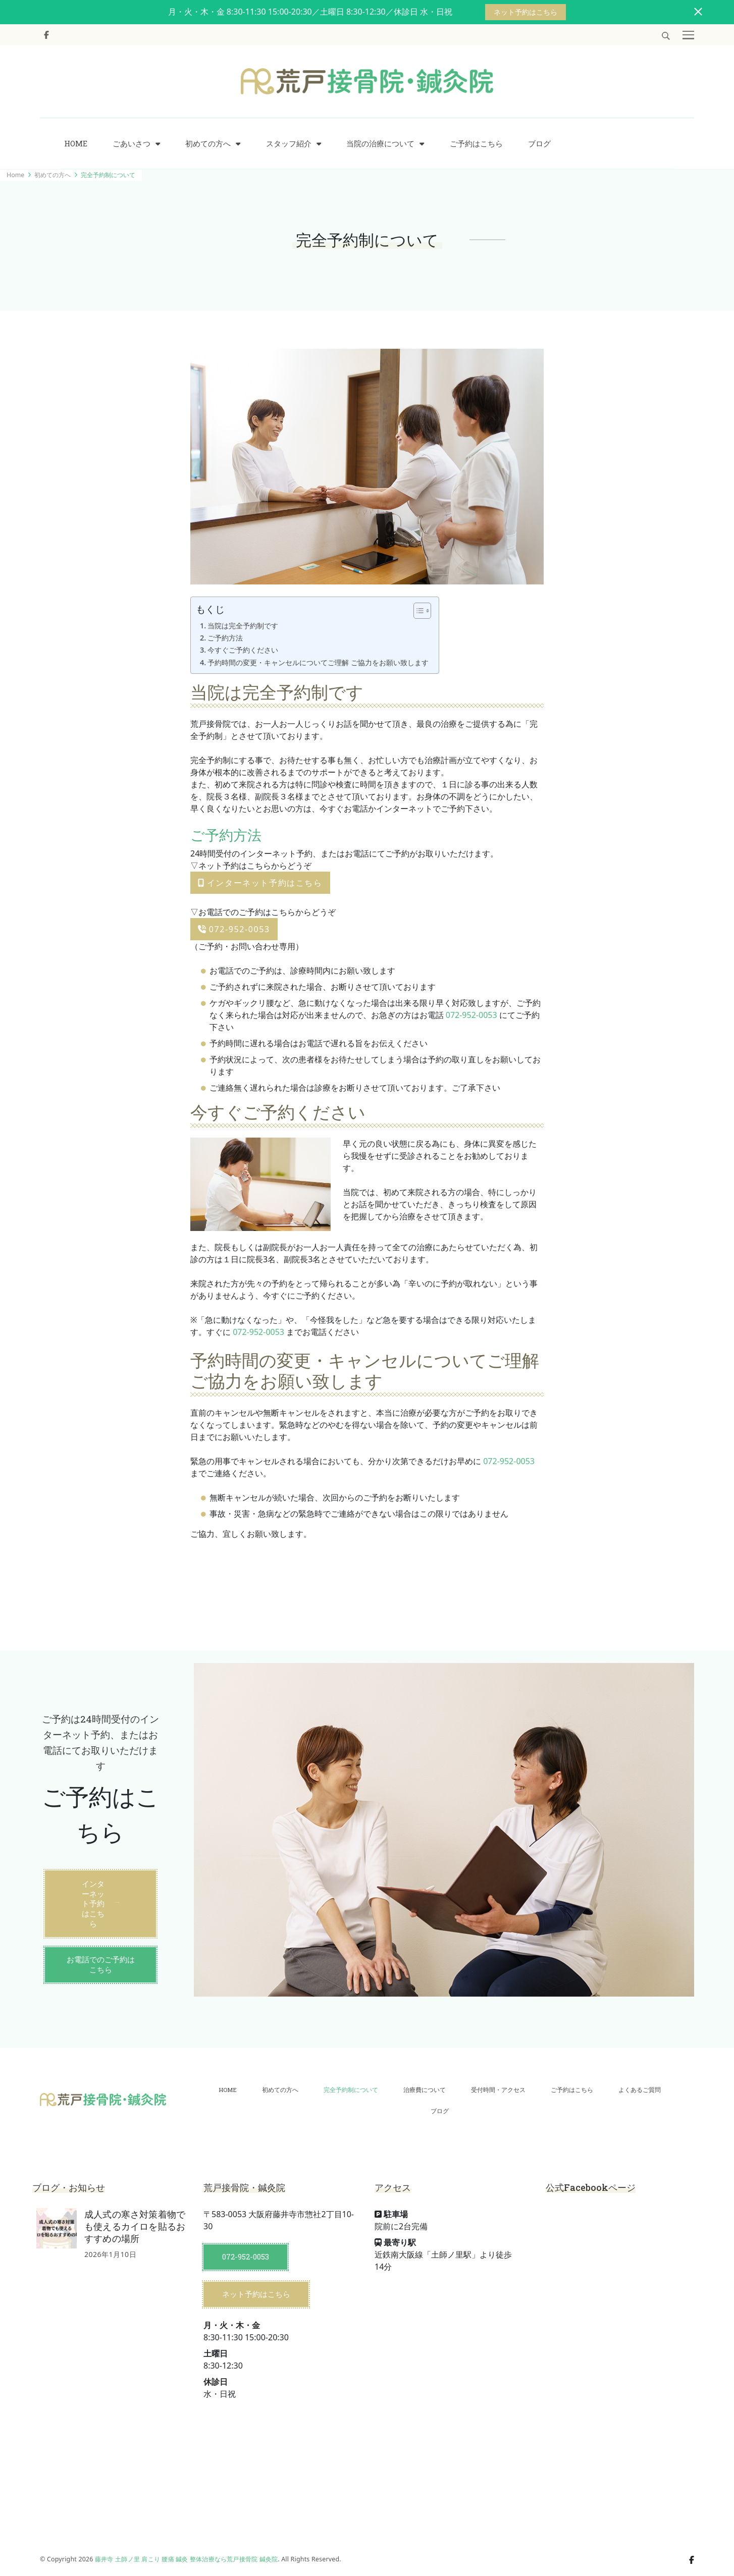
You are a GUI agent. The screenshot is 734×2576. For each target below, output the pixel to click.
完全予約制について (351, 2090)
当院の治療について (380, 143)
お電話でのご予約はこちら (101, 1964)
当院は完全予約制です (242, 625)
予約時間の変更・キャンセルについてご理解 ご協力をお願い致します (318, 662)
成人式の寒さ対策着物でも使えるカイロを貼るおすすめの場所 (134, 2226)
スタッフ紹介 (288, 143)
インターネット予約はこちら (260, 882)
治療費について (424, 2090)
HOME (75, 143)
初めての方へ (208, 143)
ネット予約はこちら (525, 12)
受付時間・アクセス (498, 2090)
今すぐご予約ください (242, 650)
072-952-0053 (234, 929)
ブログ (539, 143)
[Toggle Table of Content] (417, 610)
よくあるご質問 (639, 2090)
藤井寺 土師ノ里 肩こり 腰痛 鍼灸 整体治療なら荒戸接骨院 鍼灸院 (186, 2559)
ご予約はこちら (476, 143)
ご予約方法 (225, 637)
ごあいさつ (131, 143)
